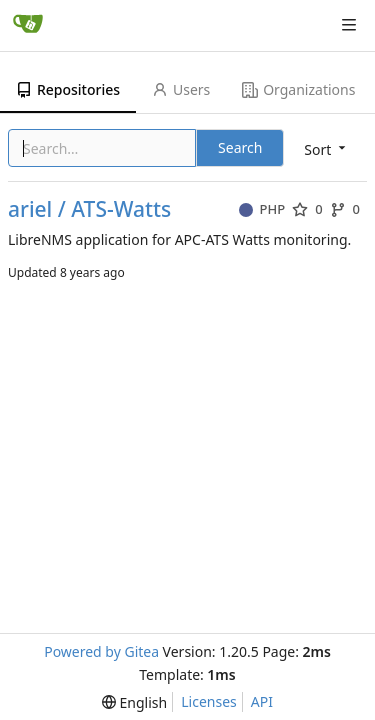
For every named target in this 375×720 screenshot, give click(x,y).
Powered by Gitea (101, 651)
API (262, 701)
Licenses (209, 701)
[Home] (28, 25)
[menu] (134, 702)
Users (181, 89)
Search (240, 147)
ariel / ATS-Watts (89, 209)
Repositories (68, 89)
